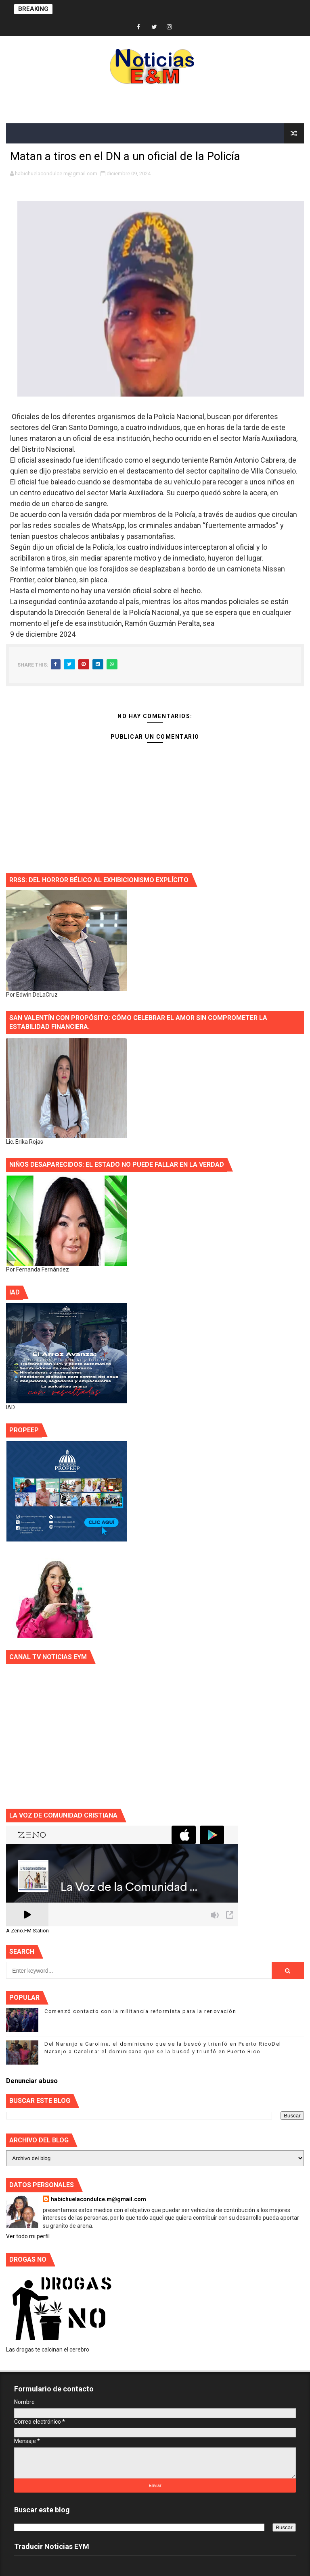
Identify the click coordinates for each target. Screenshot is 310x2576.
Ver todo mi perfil (28, 2236)
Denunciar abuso (32, 2081)
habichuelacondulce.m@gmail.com (98, 2199)
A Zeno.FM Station (27, 1931)
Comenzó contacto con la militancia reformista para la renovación (140, 2011)
